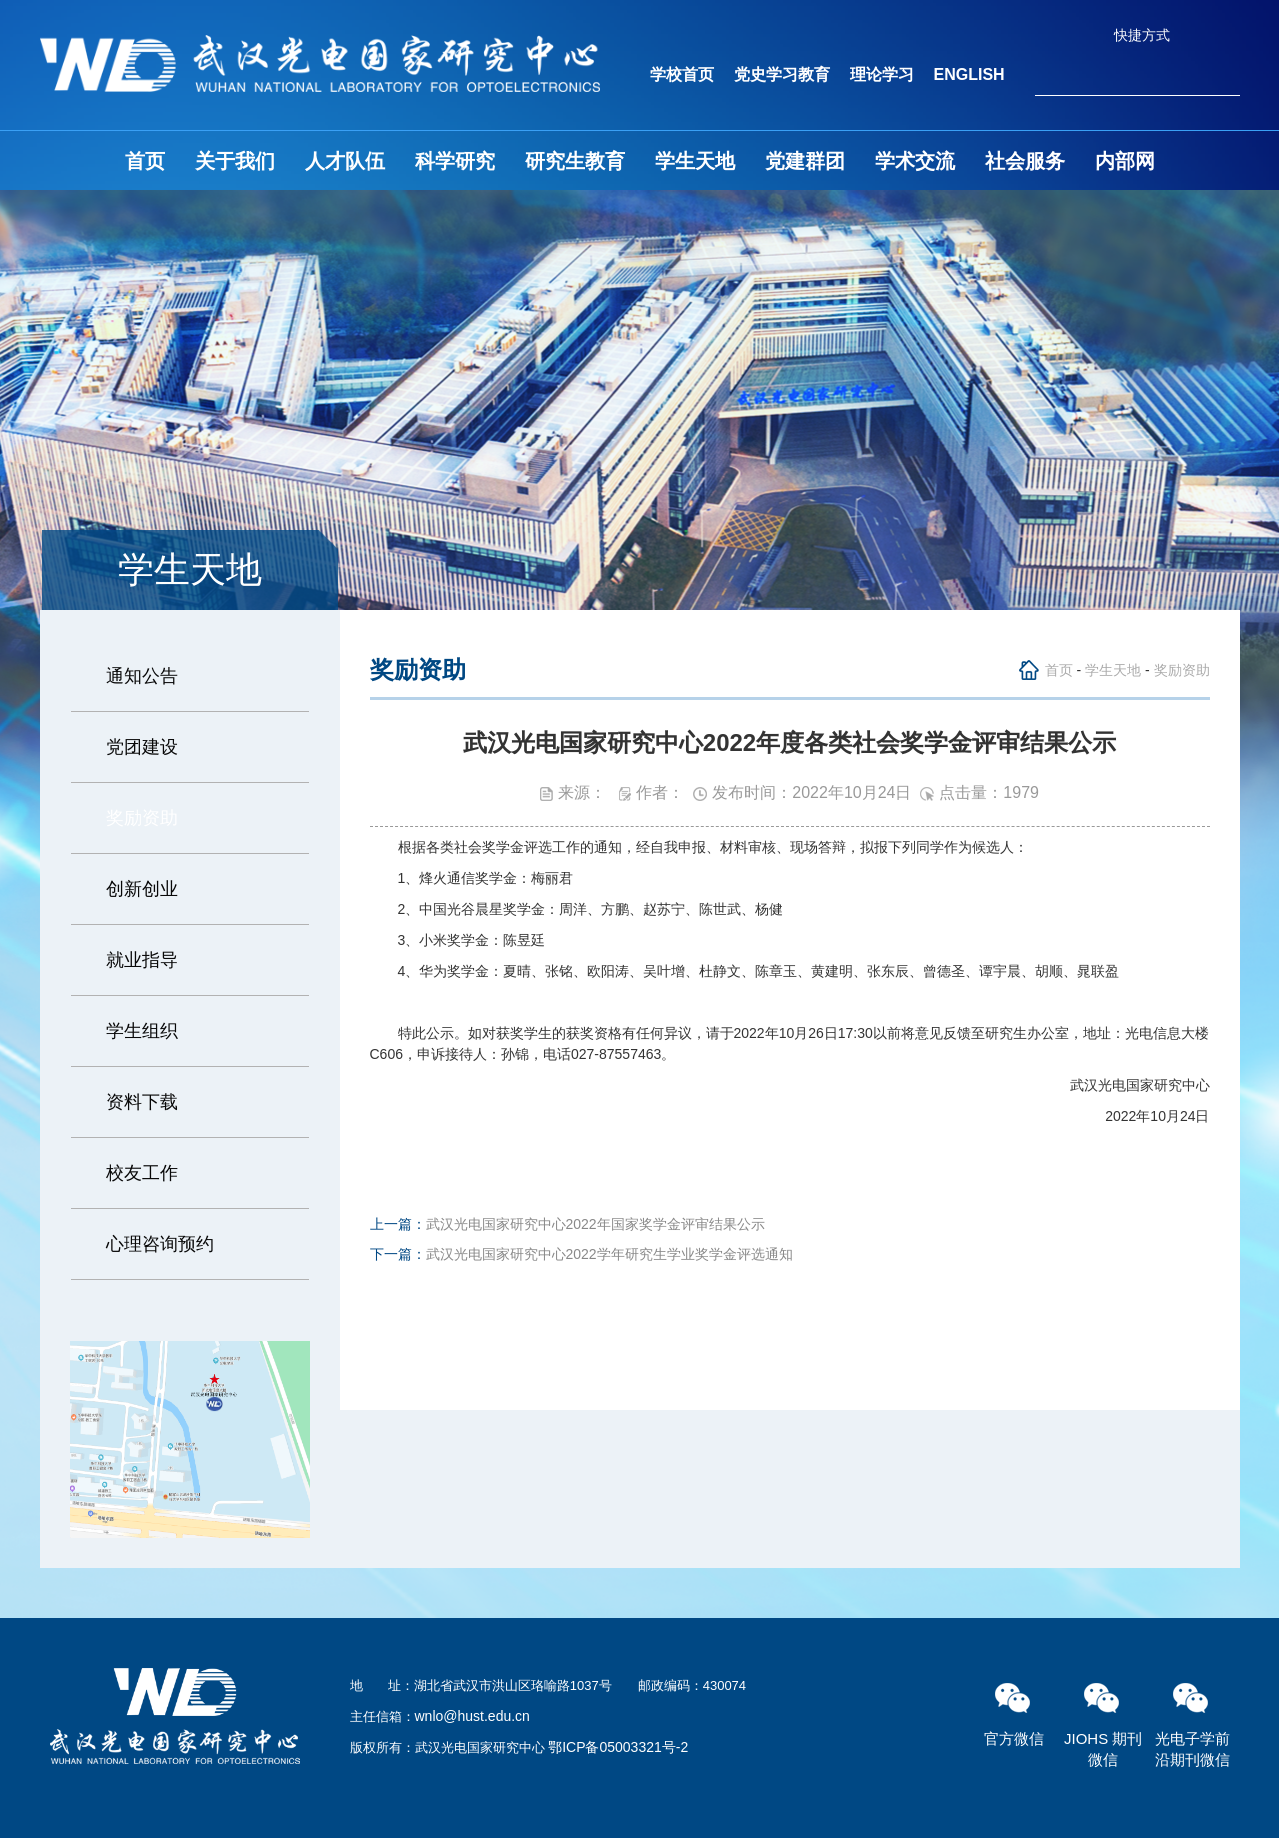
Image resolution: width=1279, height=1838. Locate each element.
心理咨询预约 (160, 1244)
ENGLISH (969, 74)
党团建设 (142, 747)
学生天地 (695, 161)
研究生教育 (575, 161)
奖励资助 (142, 818)
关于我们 (235, 161)
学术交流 (915, 161)
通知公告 (142, 676)
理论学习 (882, 74)
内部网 (1125, 161)
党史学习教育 (782, 74)
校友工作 (142, 1173)
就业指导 (142, 960)
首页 (145, 161)
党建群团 (805, 161)
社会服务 (1025, 161)
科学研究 (455, 161)
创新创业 (142, 889)
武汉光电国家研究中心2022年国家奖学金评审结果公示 (595, 1224)
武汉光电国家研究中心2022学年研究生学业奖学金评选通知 (609, 1254)
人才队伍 (345, 161)
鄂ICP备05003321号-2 (618, 1747)
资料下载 (142, 1102)
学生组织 (142, 1031)
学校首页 (682, 74)
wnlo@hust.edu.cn (472, 1716)
